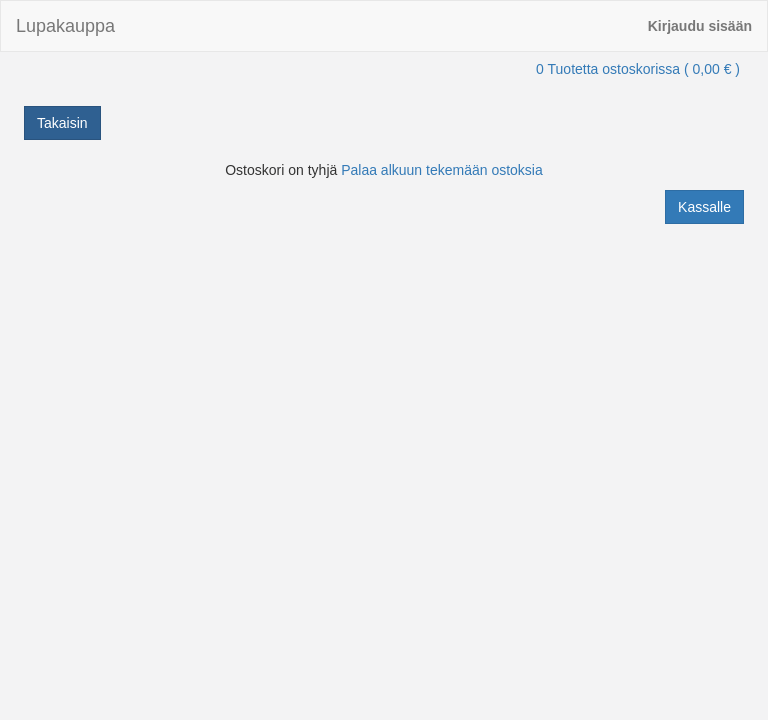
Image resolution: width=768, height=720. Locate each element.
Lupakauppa (65, 26)
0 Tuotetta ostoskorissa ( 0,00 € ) (638, 69)
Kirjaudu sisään (700, 26)
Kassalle (704, 207)
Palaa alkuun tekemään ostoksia (442, 170)
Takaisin (62, 123)
